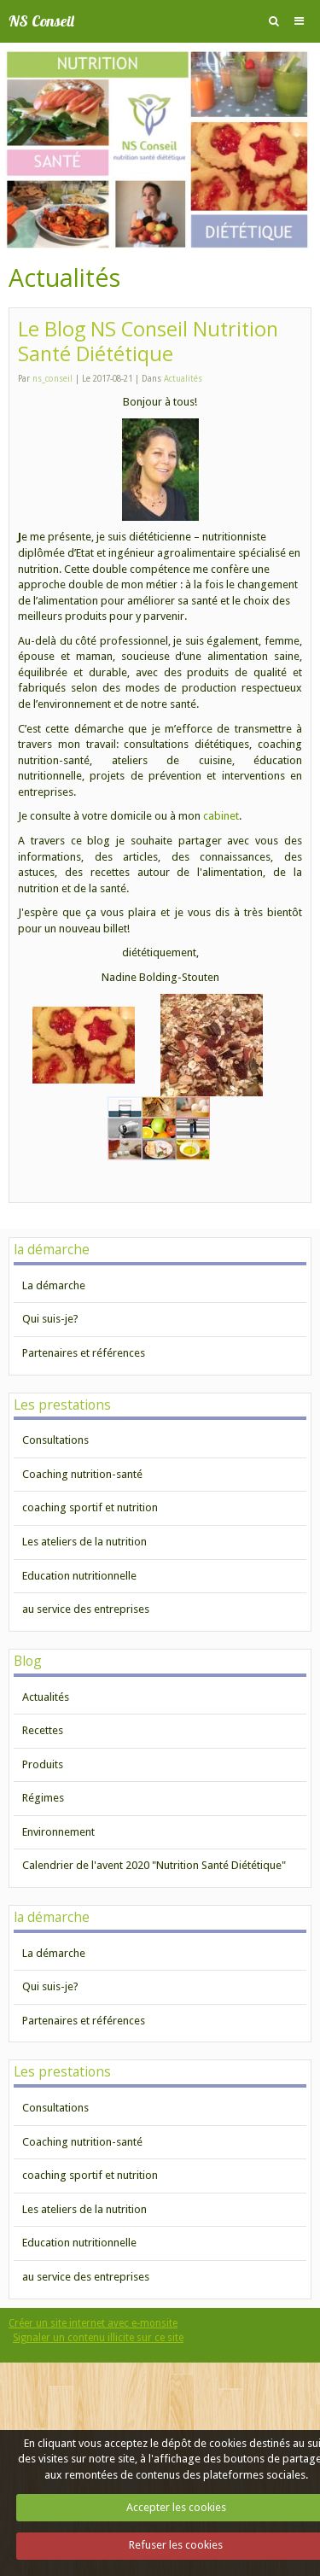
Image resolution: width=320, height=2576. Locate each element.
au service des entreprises (85, 1609)
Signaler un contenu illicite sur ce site (98, 2338)
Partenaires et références (83, 1352)
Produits (42, 1764)
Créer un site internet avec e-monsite (93, 2323)
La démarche (53, 1285)
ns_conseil (52, 378)
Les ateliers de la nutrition (84, 1541)
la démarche (52, 1249)
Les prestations (62, 1404)
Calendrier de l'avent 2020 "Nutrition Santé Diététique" (154, 1865)
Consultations (55, 1440)
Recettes (42, 1730)
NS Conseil (41, 21)
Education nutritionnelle (79, 1575)
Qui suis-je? (50, 1318)
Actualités (183, 378)
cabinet (221, 815)
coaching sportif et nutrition (90, 1507)
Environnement (58, 1831)
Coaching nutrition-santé (82, 1474)
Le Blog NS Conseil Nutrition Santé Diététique (148, 341)
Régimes (43, 1797)
